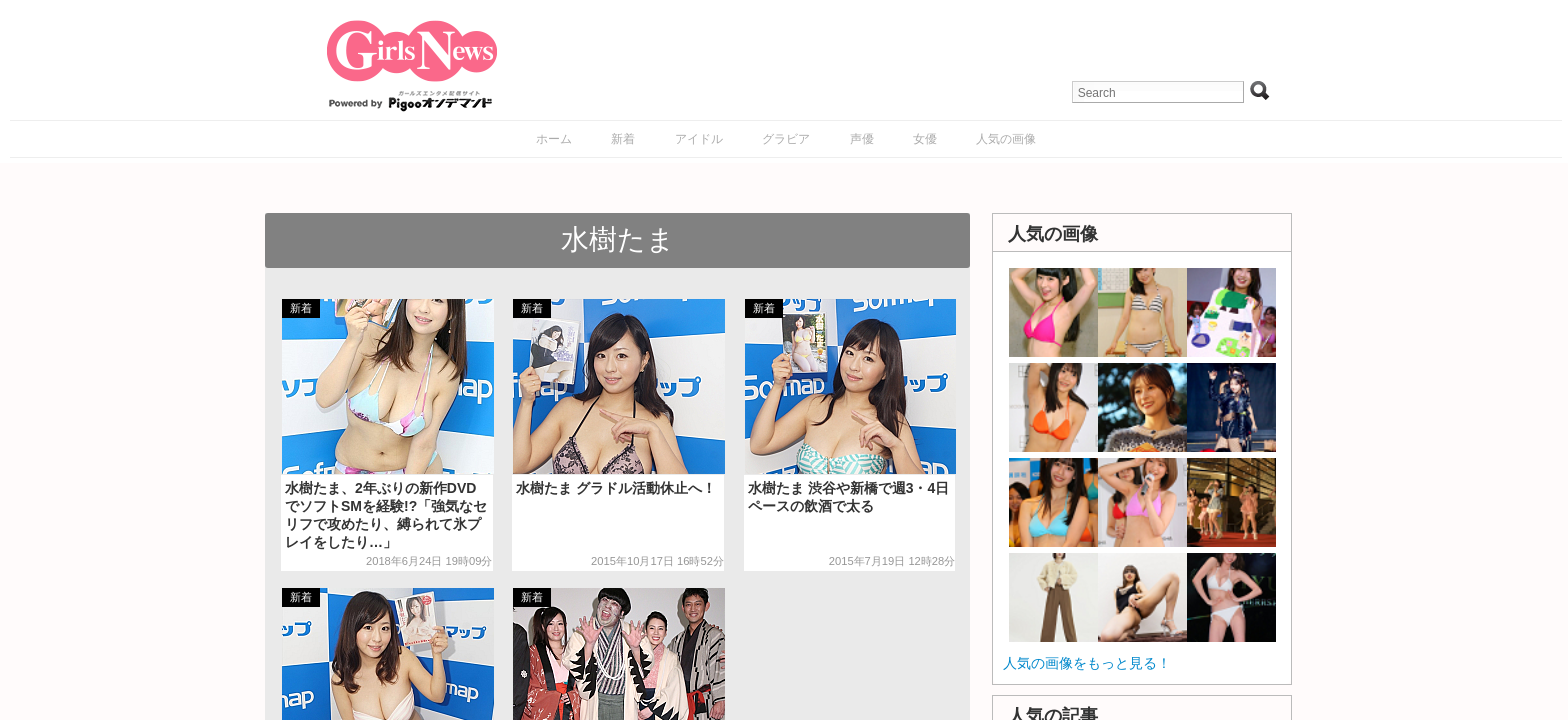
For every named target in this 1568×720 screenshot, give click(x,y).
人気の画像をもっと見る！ (1087, 663)
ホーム (554, 139)
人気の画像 (1006, 139)
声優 (862, 139)
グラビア (786, 139)
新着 (623, 139)
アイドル (699, 139)
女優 (925, 139)
